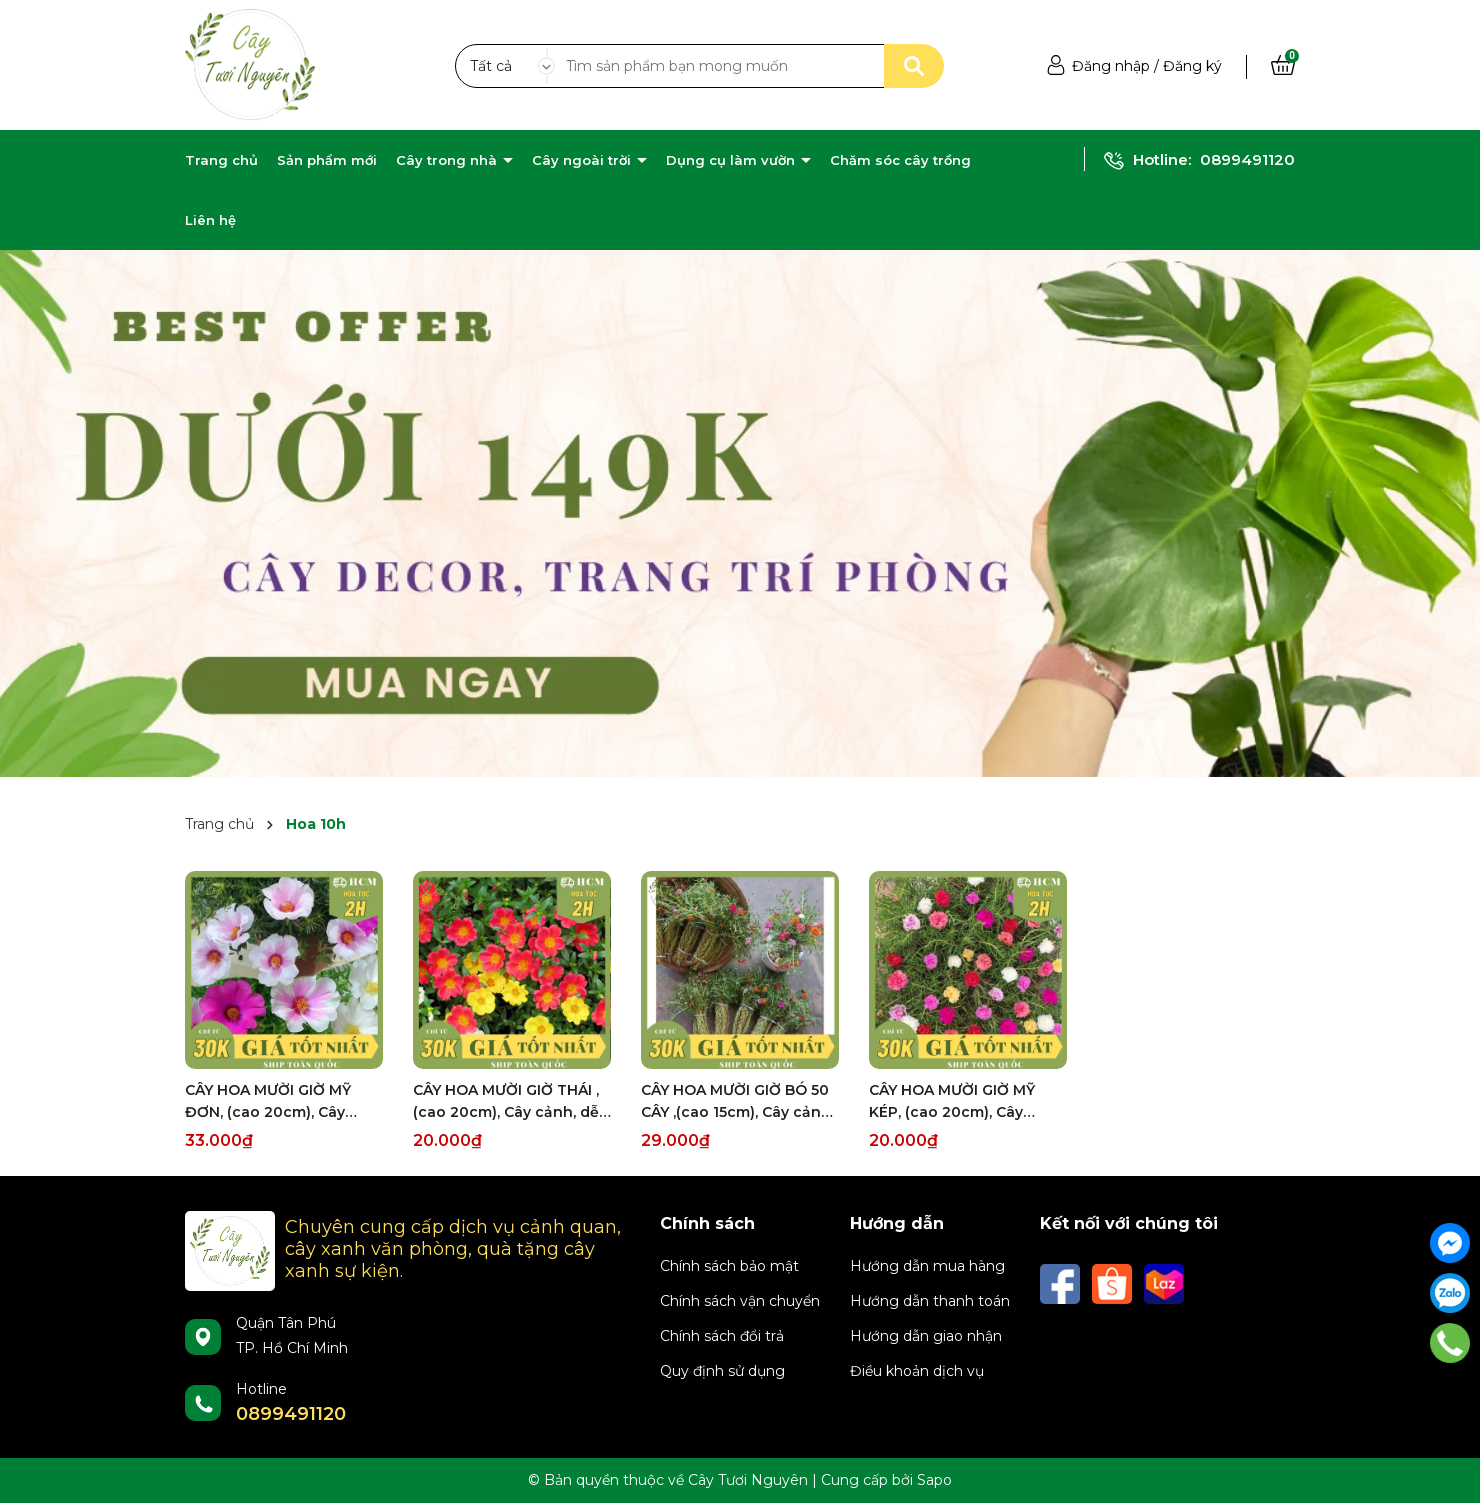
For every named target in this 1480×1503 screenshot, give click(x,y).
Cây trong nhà (448, 160)
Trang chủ (221, 160)
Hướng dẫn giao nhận (926, 1336)
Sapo (934, 1480)
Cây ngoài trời (583, 160)
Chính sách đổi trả (722, 1336)
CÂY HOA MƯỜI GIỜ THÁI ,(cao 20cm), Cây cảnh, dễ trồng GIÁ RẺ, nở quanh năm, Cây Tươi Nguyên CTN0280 (506, 1102)
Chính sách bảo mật (729, 1266)
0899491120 (1247, 159)
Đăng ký (1192, 66)
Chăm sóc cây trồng (900, 160)
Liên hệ (210, 220)
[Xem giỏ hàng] (1283, 66)
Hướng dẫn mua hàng (927, 1266)
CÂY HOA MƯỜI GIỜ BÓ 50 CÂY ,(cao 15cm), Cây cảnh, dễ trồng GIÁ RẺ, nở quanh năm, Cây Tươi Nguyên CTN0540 (738, 1102)
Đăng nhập (1111, 66)
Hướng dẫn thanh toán (930, 1301)
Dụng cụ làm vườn (732, 160)
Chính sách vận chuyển (740, 1301)
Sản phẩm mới (327, 160)
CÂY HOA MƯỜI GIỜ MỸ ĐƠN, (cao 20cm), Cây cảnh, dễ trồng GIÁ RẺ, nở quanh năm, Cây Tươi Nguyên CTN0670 (278, 1102)
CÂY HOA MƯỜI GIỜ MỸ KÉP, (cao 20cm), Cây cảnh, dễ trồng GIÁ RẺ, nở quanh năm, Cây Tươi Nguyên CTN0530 (962, 1102)
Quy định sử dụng (722, 1371)
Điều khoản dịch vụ (917, 1371)
